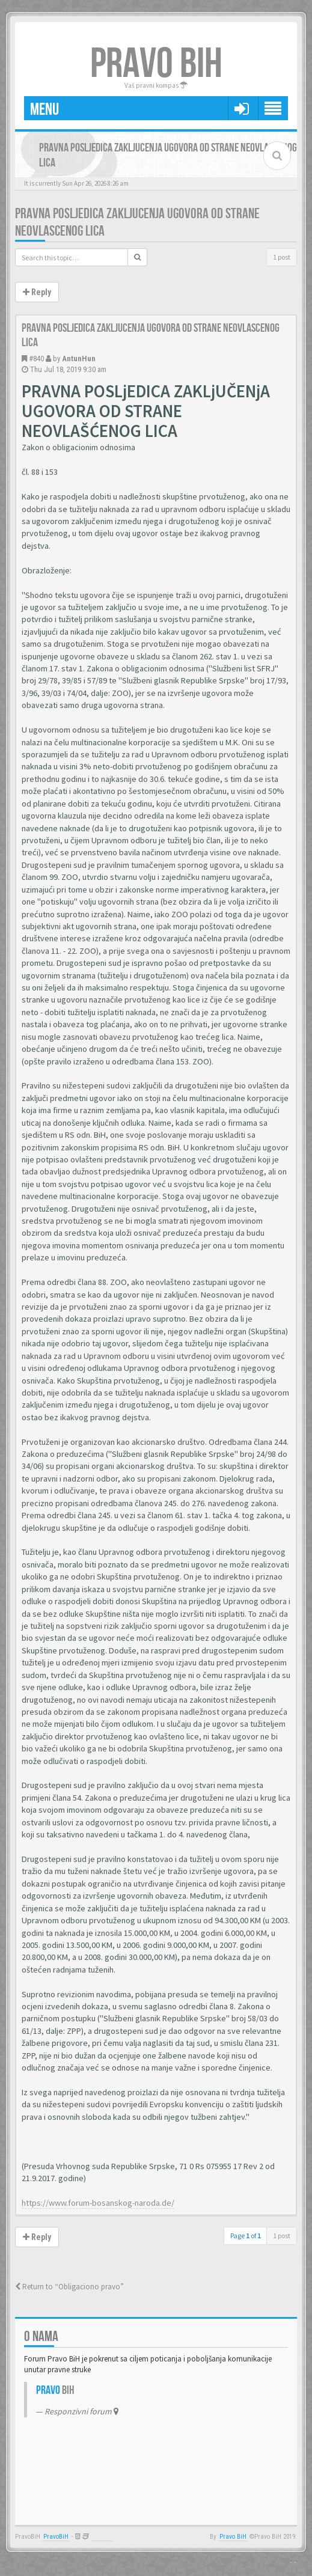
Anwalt (102, 2537)
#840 (36, 358)
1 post (281, 256)
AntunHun (79, 358)
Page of (245, 2235)
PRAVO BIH (156, 64)
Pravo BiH (232, 2537)
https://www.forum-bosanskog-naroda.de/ (98, 2202)
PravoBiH (56, 2537)
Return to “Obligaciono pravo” (69, 2286)
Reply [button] (37, 292)
